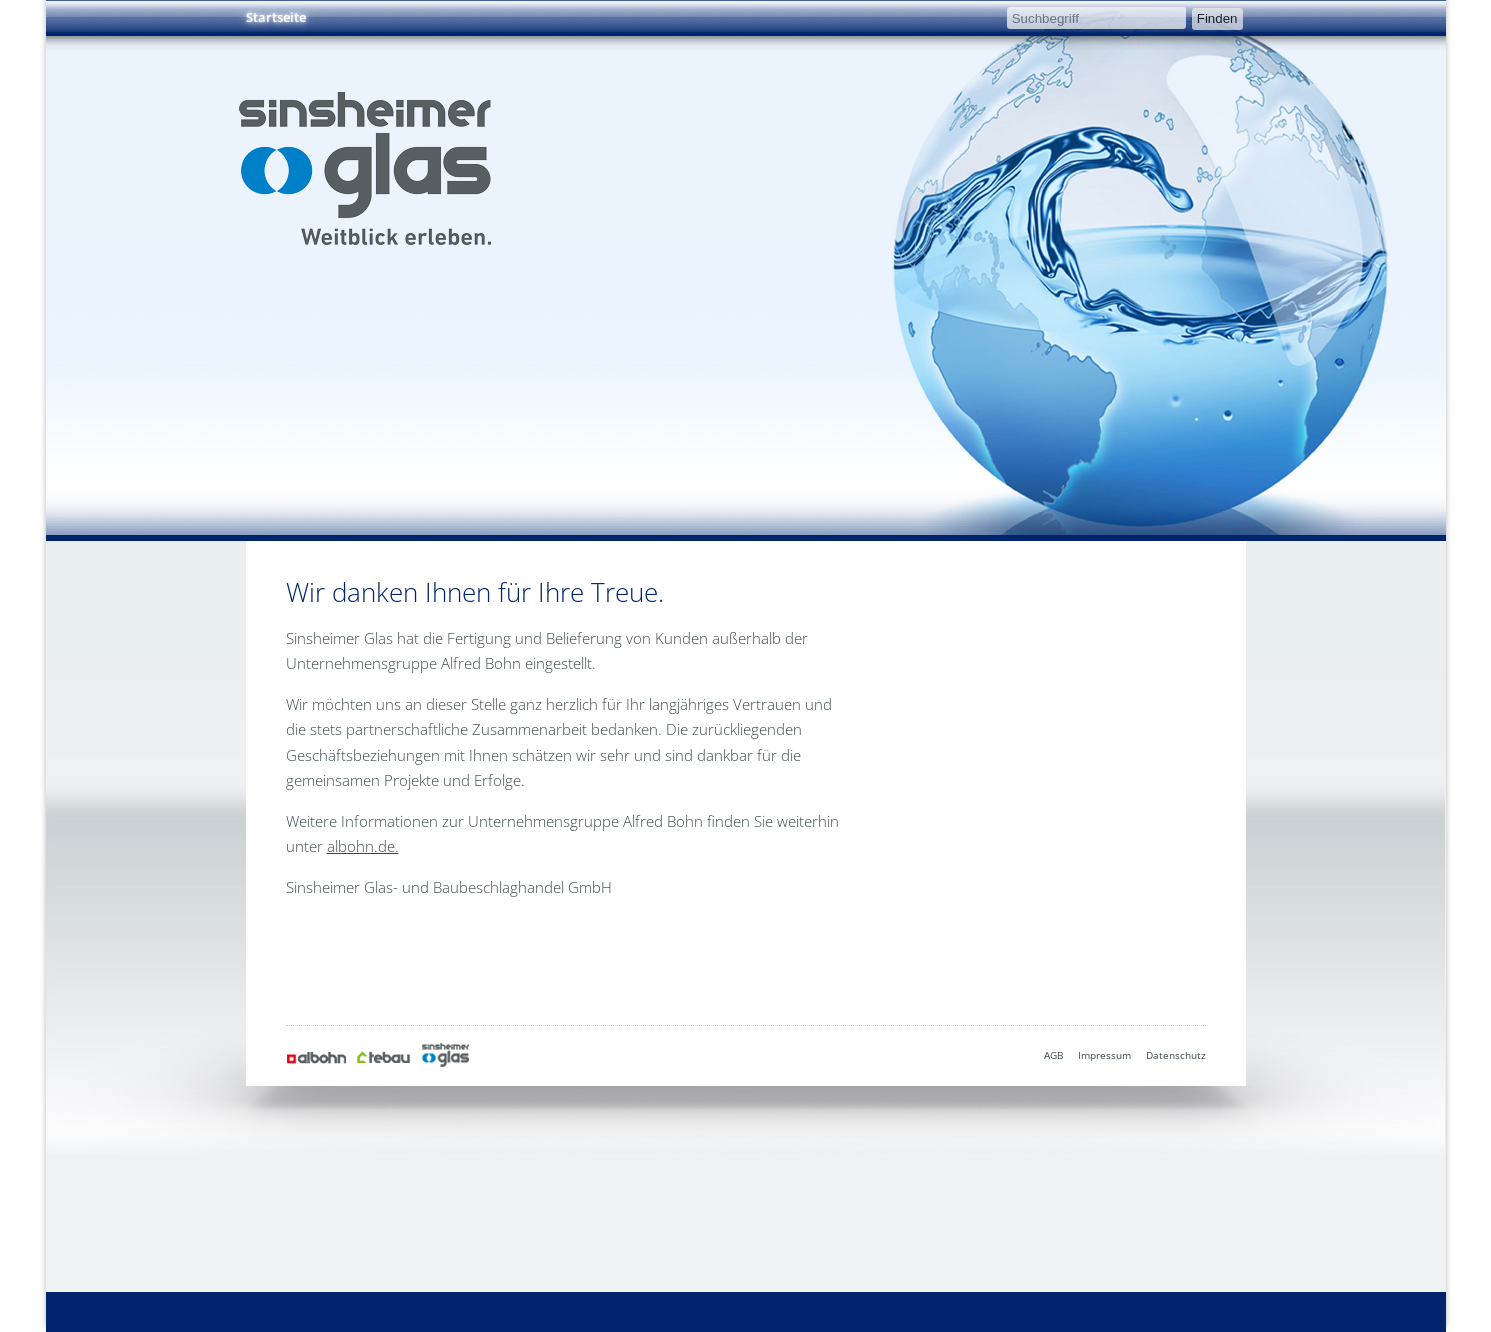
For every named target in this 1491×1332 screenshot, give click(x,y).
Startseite (276, 17)
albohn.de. (363, 846)
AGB (1053, 1055)
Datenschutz (1176, 1055)
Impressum (1104, 1055)
